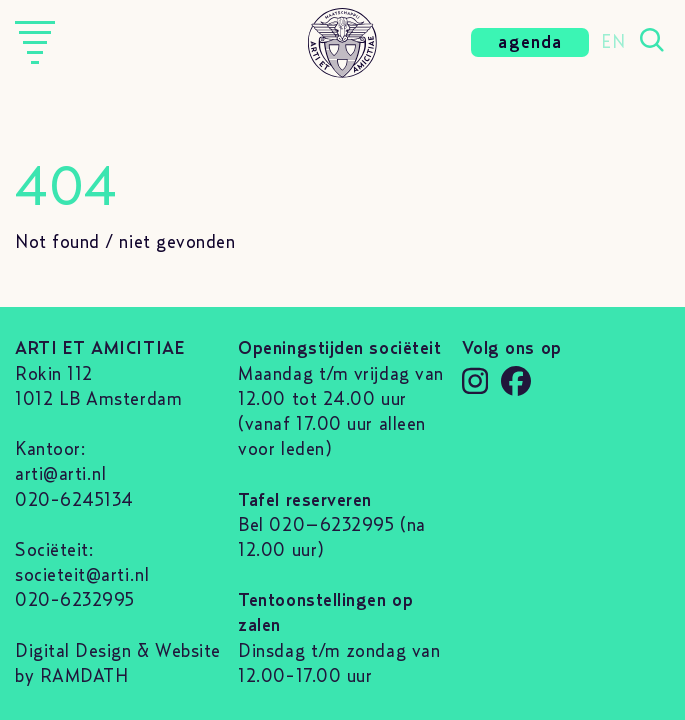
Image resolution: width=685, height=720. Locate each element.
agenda (530, 43)
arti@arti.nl (60, 475)
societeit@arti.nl (82, 576)
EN (613, 43)
